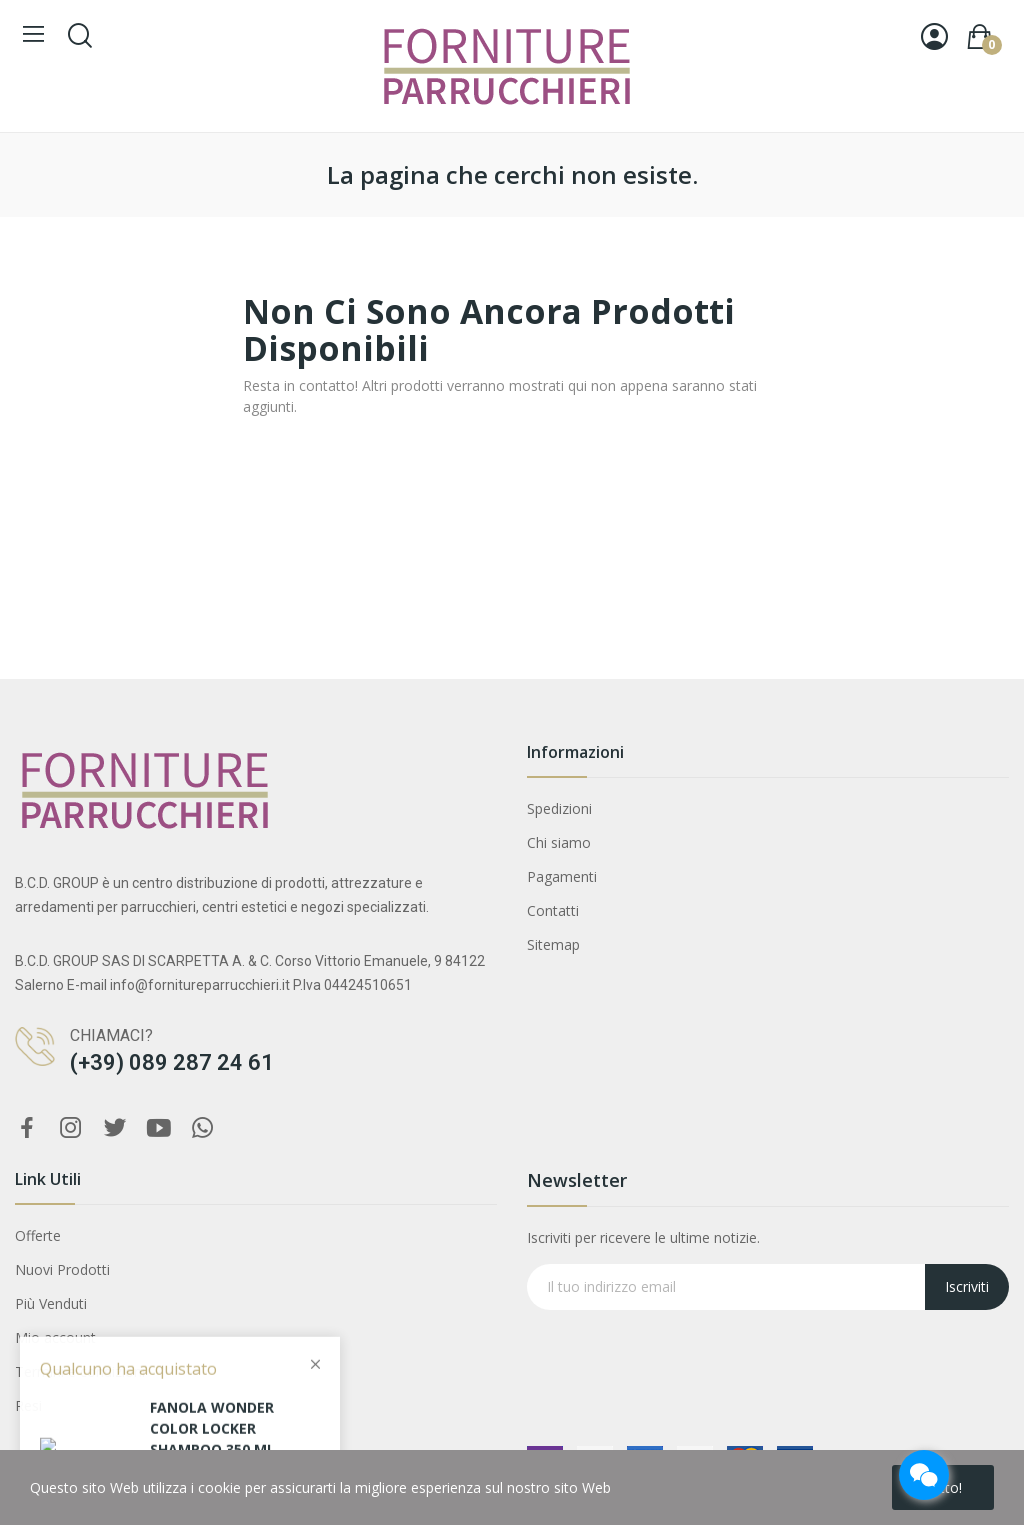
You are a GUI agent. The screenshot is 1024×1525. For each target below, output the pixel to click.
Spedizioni (559, 808)
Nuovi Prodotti (62, 1269)
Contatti (553, 910)
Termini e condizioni (80, 1371)
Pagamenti (562, 876)
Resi (28, 1405)
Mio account (55, 1337)
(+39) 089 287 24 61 (172, 1062)
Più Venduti (51, 1303)
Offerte (38, 1235)
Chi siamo (559, 842)
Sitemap (553, 944)
